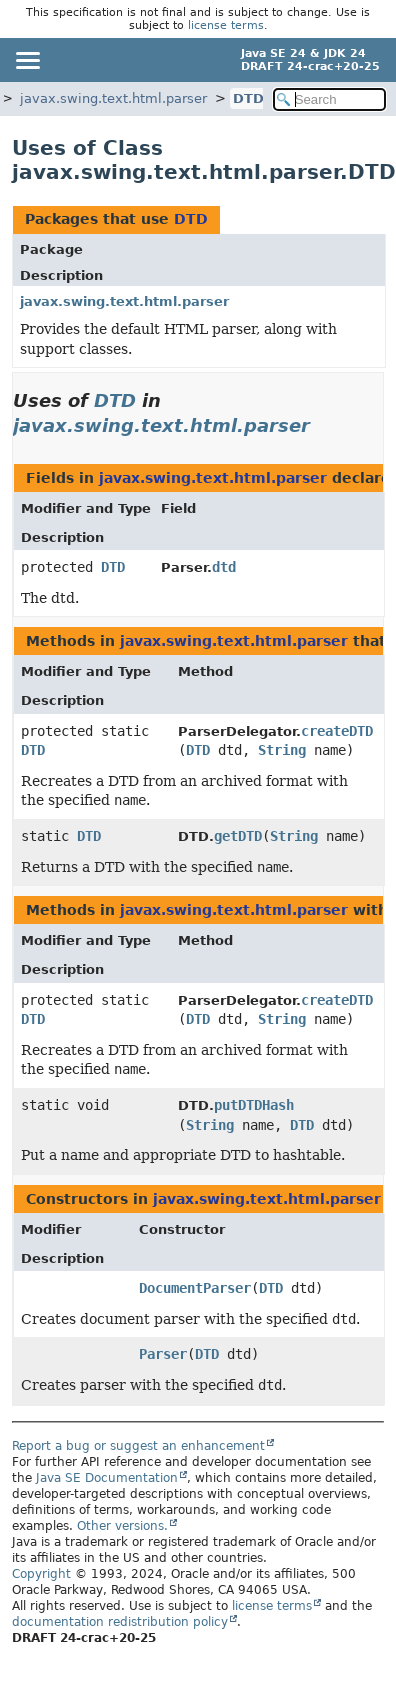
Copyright (41, 1574)
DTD (248, 98)
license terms (226, 25)
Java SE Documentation (107, 1478)
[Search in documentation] (329, 99)
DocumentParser (195, 1288)
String (282, 750)
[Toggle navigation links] (27, 60)
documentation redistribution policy (120, 1622)
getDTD (238, 836)
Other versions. (122, 1526)
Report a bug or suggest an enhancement (138, 1446)
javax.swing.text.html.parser (113, 98)
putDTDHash (254, 1105)
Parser (163, 1354)
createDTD (337, 731)
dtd (224, 567)
